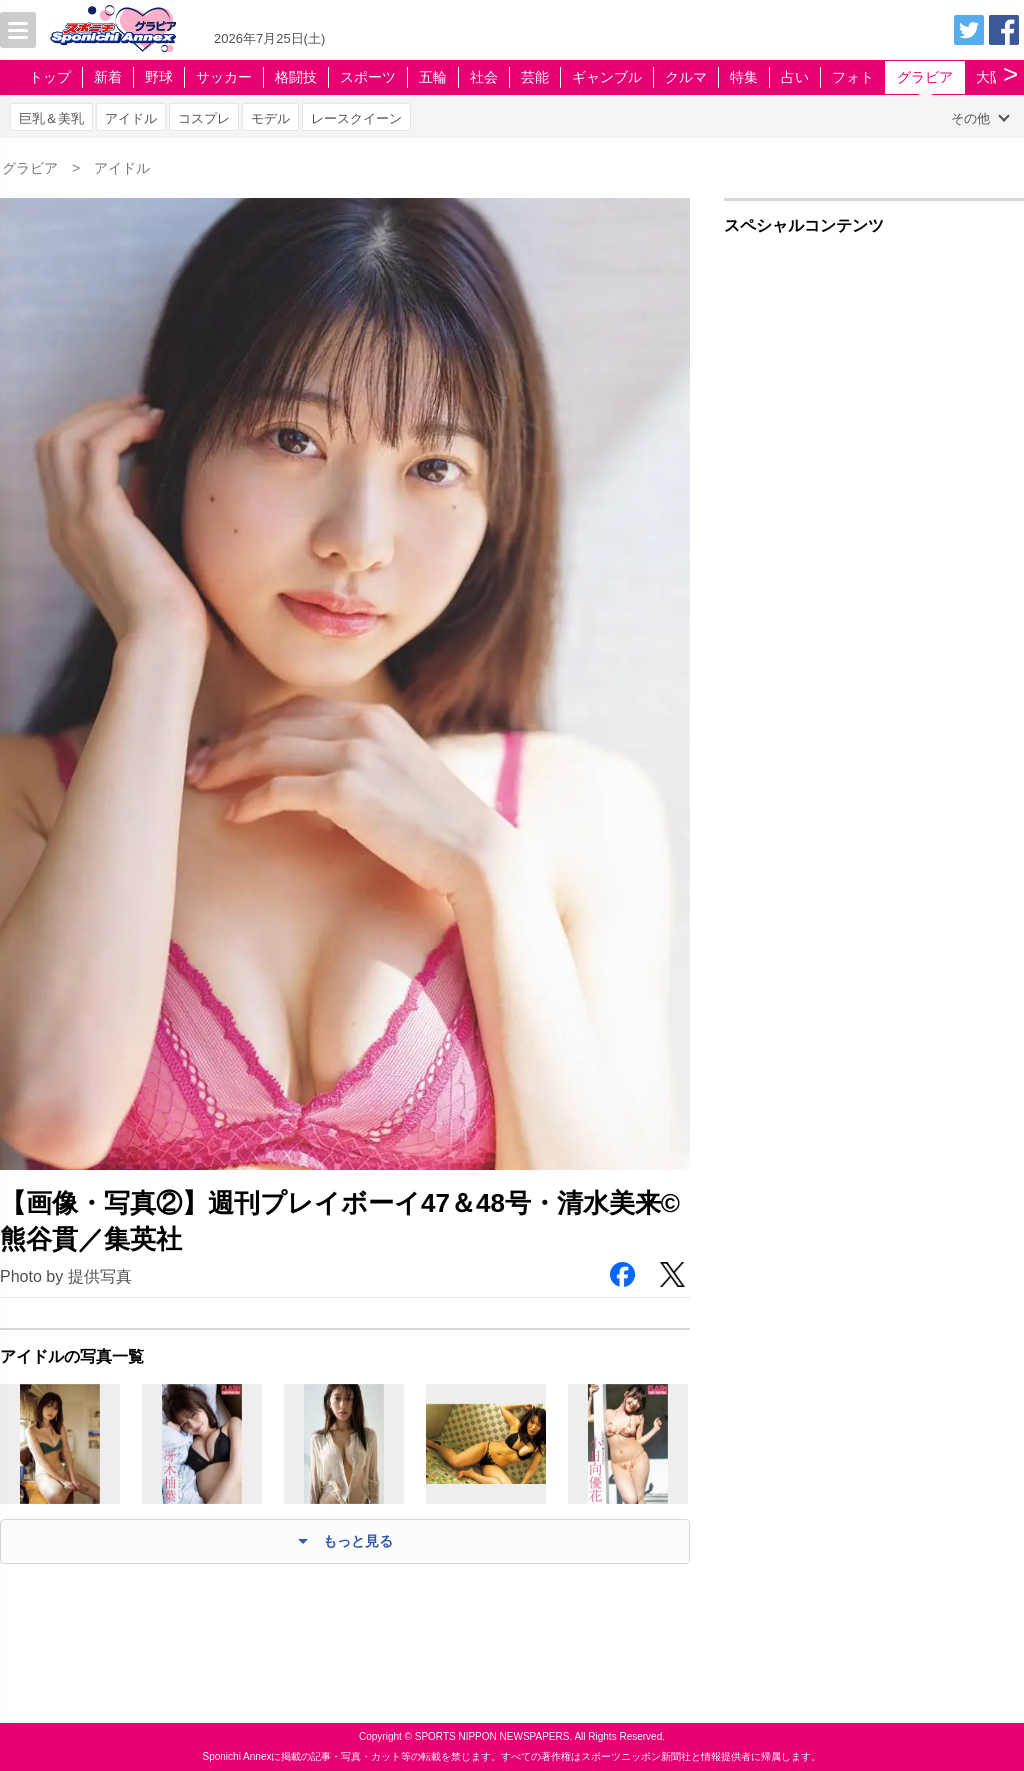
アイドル (131, 118)
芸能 (535, 77)
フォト (853, 77)
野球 (159, 77)
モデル (270, 118)
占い (795, 77)
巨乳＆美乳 (51, 118)
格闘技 (296, 77)
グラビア (925, 77)
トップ (50, 77)
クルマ (686, 77)
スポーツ (368, 77)
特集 (744, 77)
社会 (484, 77)
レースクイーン (356, 118)
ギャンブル (607, 77)
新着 (108, 77)
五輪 (433, 77)
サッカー (224, 77)
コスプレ (204, 118)
